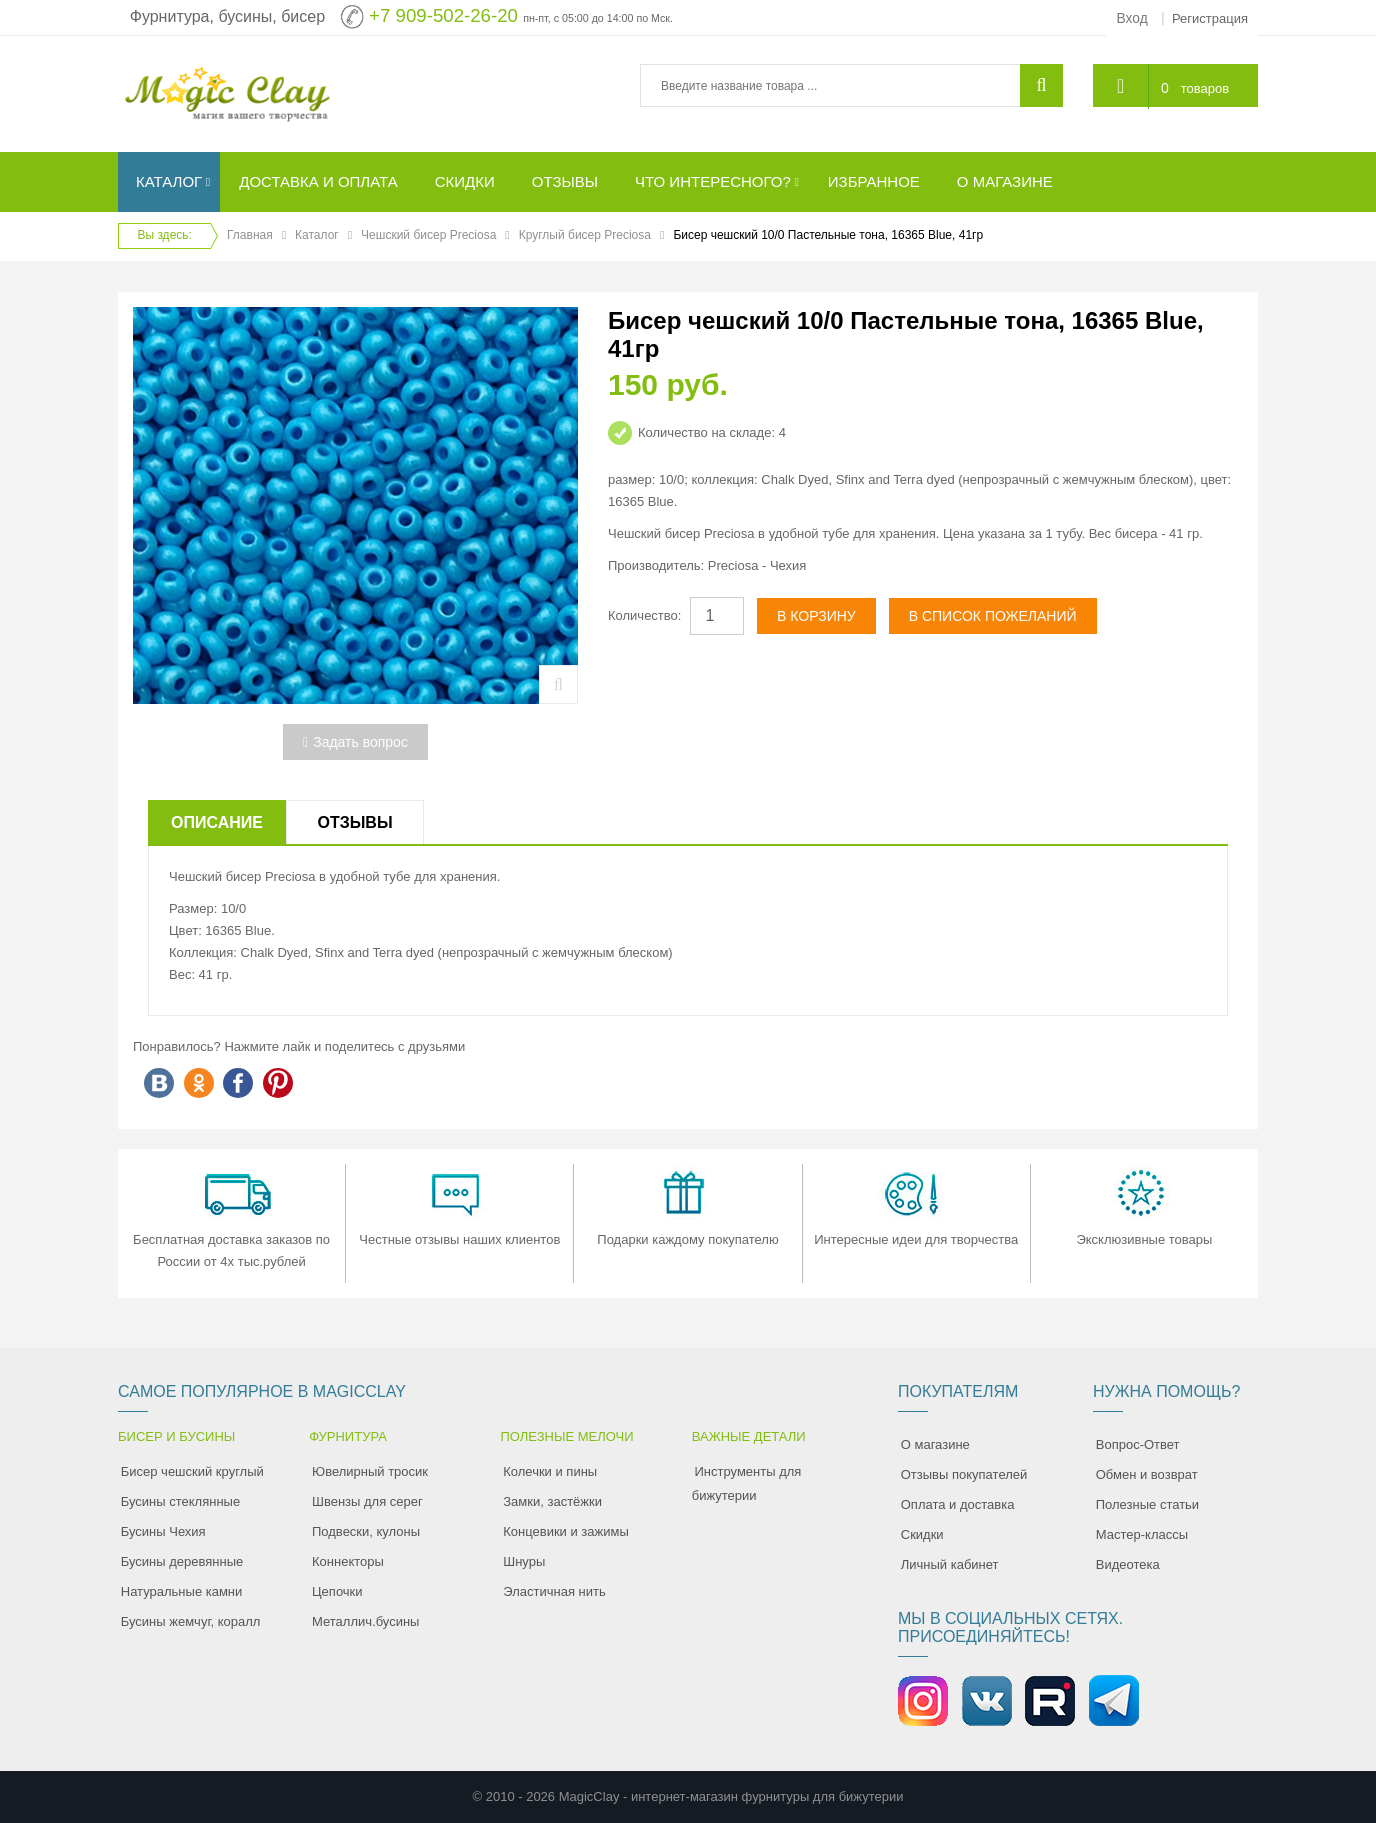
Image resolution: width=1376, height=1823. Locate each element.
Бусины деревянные (182, 1561)
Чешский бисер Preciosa (428, 235)
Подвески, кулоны (366, 1531)
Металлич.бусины (365, 1621)
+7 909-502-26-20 (443, 15)
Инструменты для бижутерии (747, 1483)
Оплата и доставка (958, 1504)
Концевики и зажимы (566, 1531)
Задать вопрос (355, 742)
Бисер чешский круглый (192, 1471)
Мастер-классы (1142, 1534)
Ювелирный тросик (370, 1471)
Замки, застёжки (552, 1501)
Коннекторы (348, 1561)
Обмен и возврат (1147, 1474)
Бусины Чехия (163, 1531)
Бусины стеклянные (180, 1501)
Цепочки (337, 1591)
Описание (217, 822)
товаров (1204, 87)
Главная (250, 235)
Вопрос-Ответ (1138, 1444)
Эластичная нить (554, 1591)
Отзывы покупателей (964, 1474)
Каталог (317, 235)
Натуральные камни (182, 1591)
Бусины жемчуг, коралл (191, 1621)
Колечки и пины (550, 1471)
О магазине (935, 1444)
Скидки (922, 1534)
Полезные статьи (1147, 1504)
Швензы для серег (367, 1501)
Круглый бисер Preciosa (585, 235)
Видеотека (1128, 1564)
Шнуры (524, 1561)
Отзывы (354, 822)
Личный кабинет (950, 1564)
